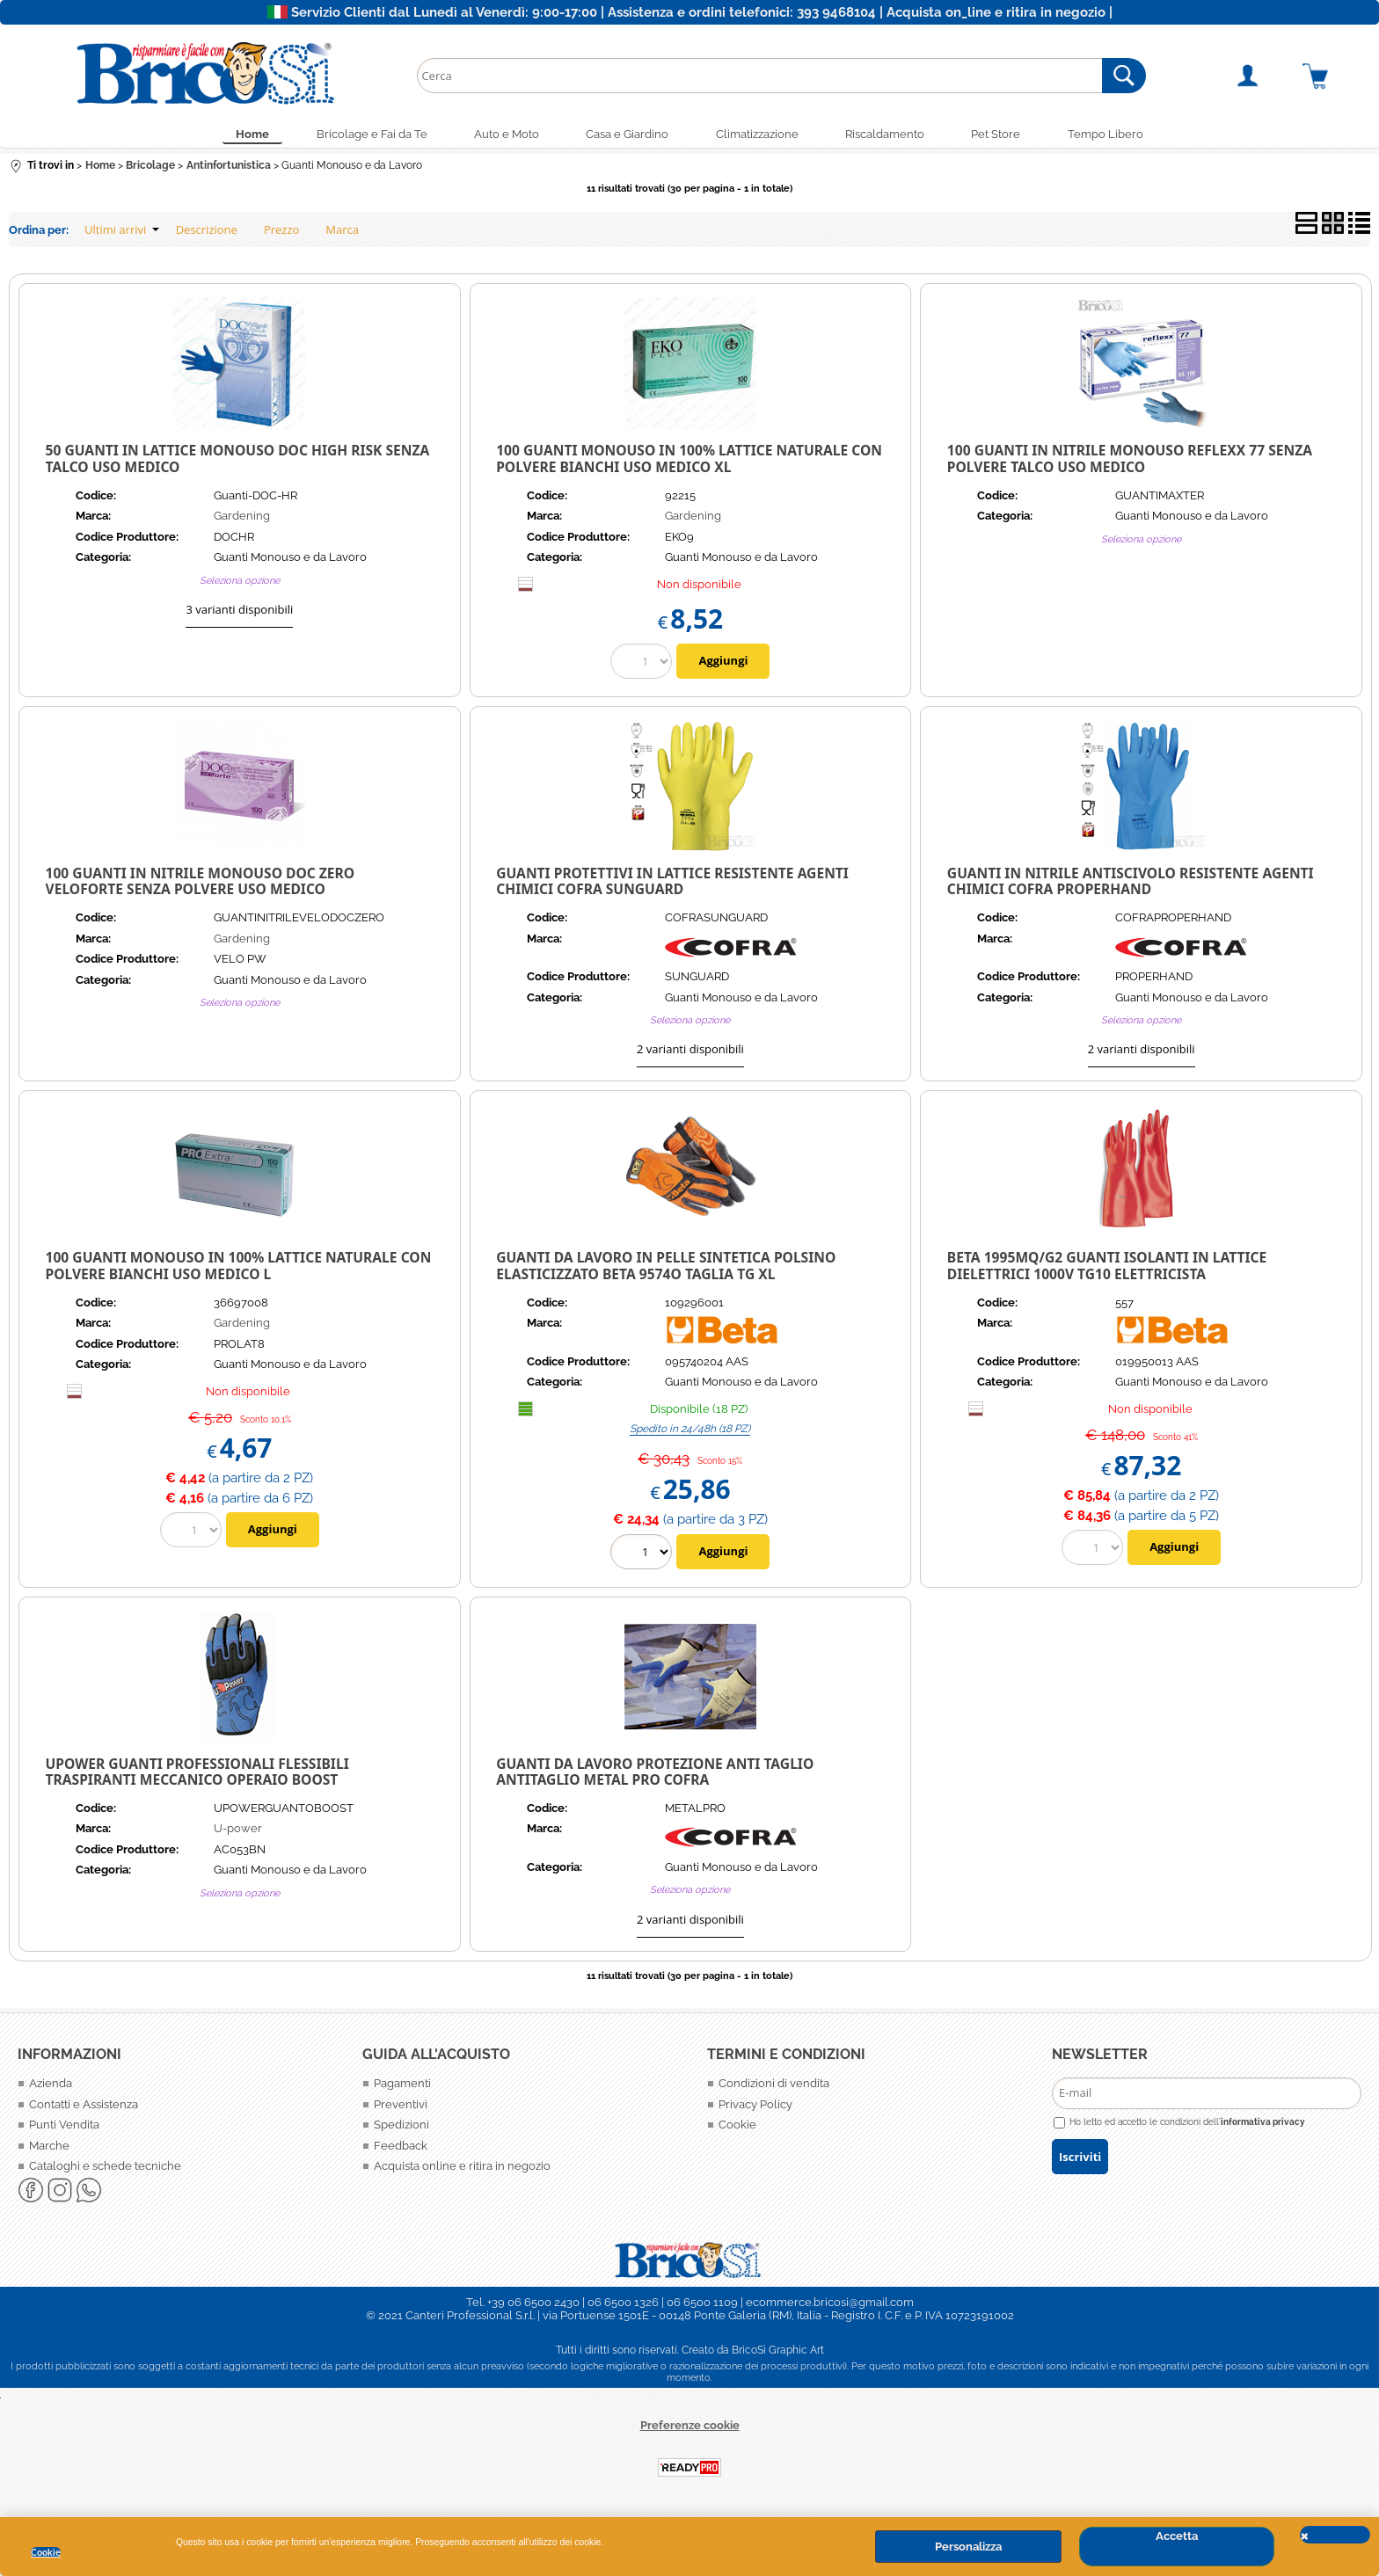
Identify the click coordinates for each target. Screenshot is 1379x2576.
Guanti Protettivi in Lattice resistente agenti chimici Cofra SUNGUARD (672, 885)
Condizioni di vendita (774, 2087)
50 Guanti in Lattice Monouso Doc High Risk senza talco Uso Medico (238, 463)
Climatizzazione (760, 135)
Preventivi (400, 2107)
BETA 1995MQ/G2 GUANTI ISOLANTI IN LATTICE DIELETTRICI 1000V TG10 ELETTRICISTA (1106, 1270)
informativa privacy (1263, 2125)
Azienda (50, 2087)
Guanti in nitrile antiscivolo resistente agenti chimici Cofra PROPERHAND (1130, 885)
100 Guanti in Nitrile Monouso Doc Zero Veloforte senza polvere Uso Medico (200, 885)
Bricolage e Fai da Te (357, 135)
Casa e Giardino (624, 135)
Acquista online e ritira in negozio (462, 2170)
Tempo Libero (1126, 135)
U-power (238, 1832)
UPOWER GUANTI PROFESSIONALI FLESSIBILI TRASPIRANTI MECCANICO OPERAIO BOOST (197, 1775)
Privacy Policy (755, 2107)
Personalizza (968, 2546)
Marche (49, 2149)
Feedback (400, 2149)
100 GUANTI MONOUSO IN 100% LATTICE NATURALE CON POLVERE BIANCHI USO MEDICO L (239, 1270)
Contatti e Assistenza (83, 2107)
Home (232, 135)
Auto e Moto (497, 135)
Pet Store (1010, 135)
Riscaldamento (893, 135)
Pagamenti (402, 2087)
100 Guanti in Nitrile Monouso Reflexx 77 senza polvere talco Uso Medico (1129, 463)
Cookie (46, 2552)
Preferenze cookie (690, 2428)
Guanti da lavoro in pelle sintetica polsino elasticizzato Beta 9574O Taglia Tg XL (665, 1270)
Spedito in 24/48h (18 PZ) (690, 1432)
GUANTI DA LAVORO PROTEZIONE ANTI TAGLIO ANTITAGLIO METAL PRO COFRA (655, 1775)
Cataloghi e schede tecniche (105, 2170)
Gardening (242, 520)
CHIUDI (1335, 2534)
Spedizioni (401, 2129)
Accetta (1177, 2536)
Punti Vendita (64, 2129)
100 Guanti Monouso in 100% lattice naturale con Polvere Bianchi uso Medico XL (689, 463)
